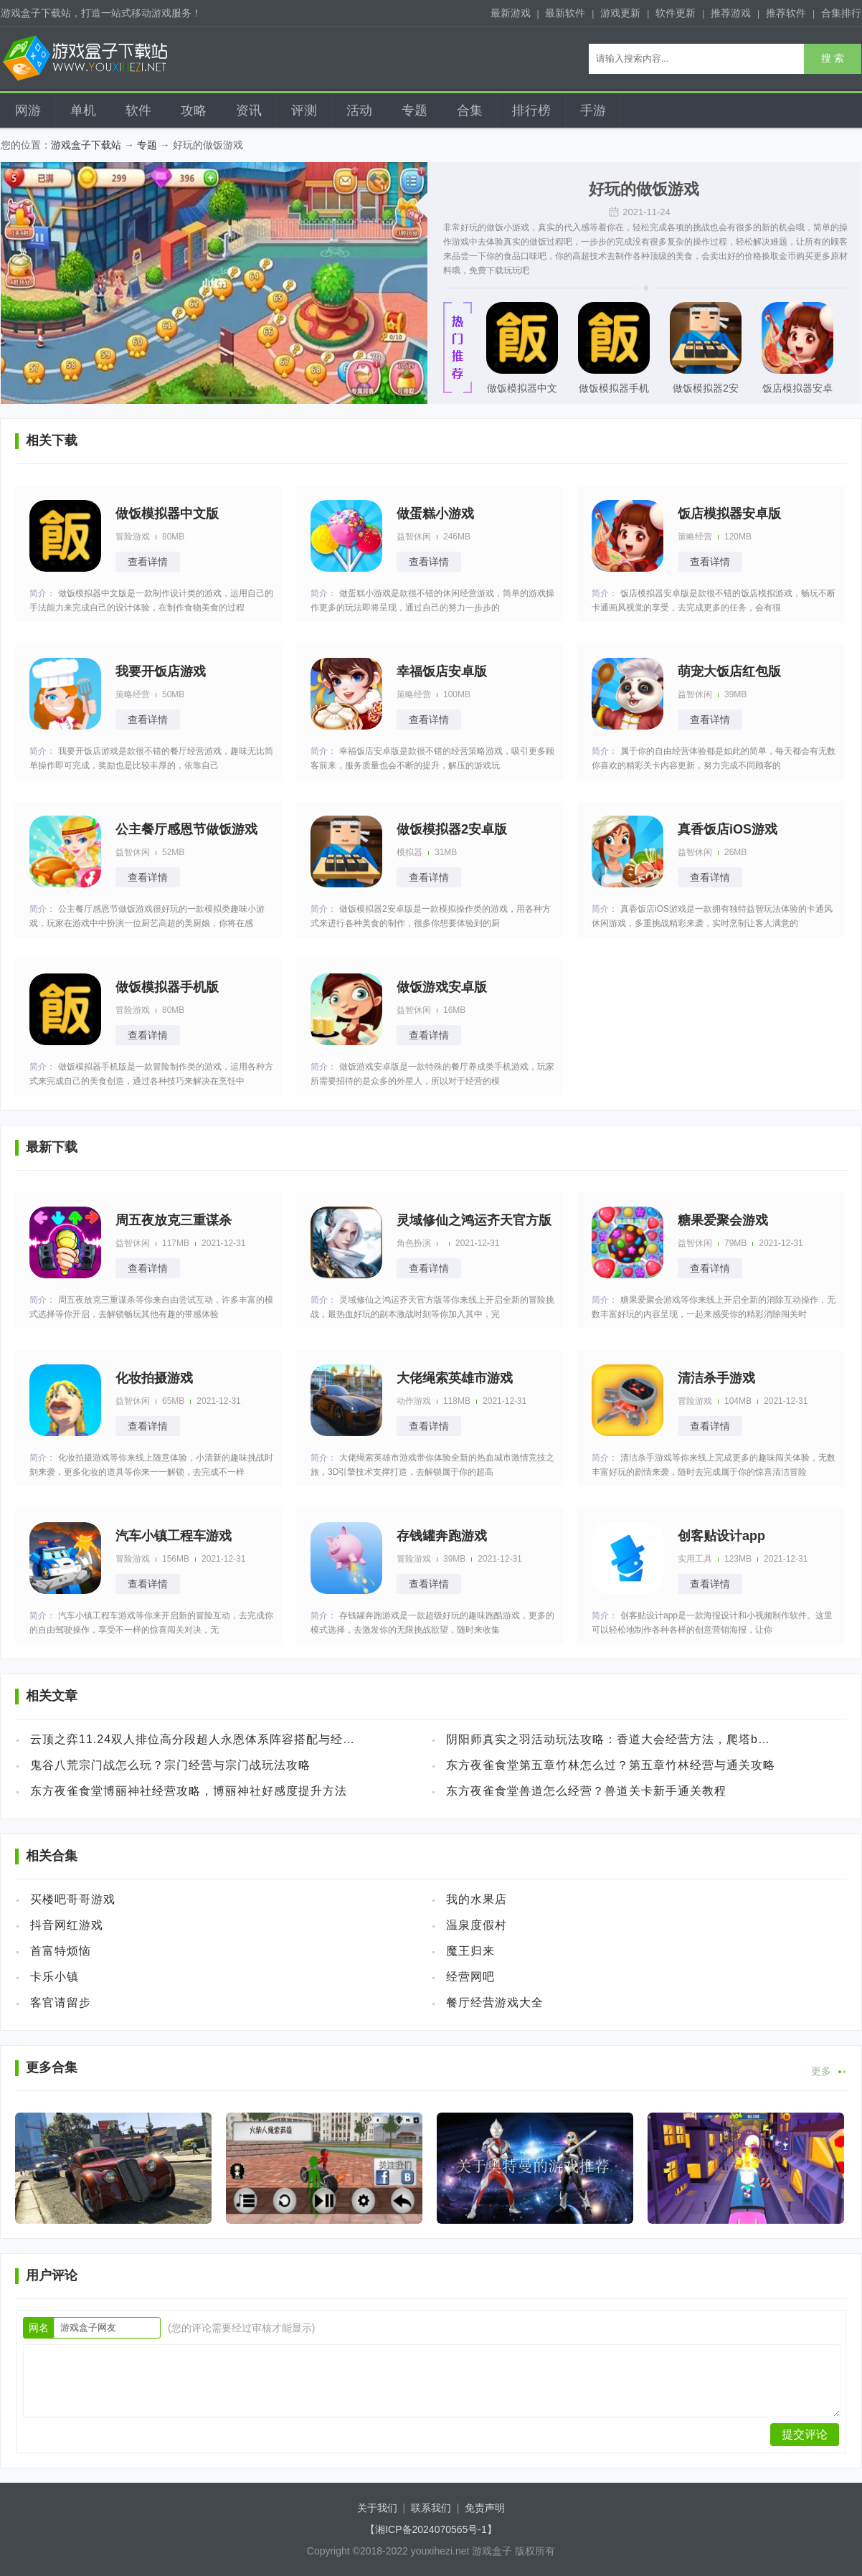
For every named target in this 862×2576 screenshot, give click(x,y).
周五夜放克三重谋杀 (173, 1220)
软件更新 (675, 13)
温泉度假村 (476, 1925)
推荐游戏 (731, 13)
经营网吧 (470, 1977)
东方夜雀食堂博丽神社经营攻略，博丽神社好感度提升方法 (188, 1791)
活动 (359, 110)
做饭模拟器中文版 (522, 392)
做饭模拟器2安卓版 (706, 392)
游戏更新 (620, 13)
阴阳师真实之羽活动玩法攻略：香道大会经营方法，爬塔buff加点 (611, 1739)
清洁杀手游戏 (716, 1378)
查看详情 (148, 561)
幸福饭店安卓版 (442, 671)
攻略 (194, 110)
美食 (684, 256)
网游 (28, 110)
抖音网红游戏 (66, 1925)
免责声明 (485, 2508)
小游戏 (516, 227)
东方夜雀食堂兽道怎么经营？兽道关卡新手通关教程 (586, 1791)
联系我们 (431, 2508)
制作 (624, 256)
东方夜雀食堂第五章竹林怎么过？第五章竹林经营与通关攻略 (610, 1765)
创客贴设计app (721, 1536)
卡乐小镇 (54, 1977)
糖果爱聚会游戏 (723, 1220)
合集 (470, 110)
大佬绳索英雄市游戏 (455, 1378)
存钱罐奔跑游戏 (442, 1536)
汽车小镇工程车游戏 (173, 1536)
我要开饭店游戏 (160, 671)
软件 (138, 110)
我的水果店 (476, 1899)
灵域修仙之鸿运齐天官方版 (474, 1220)
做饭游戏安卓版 (442, 987)
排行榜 (531, 110)
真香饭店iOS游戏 (727, 829)
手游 (593, 110)
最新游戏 (511, 13)
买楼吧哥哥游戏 (72, 1899)
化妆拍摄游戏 (154, 1378)
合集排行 (841, 13)
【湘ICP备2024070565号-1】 (431, 2529)
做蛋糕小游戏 (435, 513)
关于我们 (377, 2508)
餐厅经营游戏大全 (495, 2002)
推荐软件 (786, 13)
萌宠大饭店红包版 (729, 671)
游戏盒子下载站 (86, 145)
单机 (83, 110)
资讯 (249, 110)
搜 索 (832, 58)
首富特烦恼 (60, 1951)
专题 (414, 110)
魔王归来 (470, 1951)
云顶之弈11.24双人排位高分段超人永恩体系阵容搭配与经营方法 (195, 1739)
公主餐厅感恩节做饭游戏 (186, 829)
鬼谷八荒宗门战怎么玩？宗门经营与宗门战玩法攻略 (170, 1765)
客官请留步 (60, 2002)
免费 (477, 270)
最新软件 (565, 13)
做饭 (494, 227)
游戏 (460, 242)
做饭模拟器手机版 (614, 392)
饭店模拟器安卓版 (797, 392)
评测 (304, 110)
